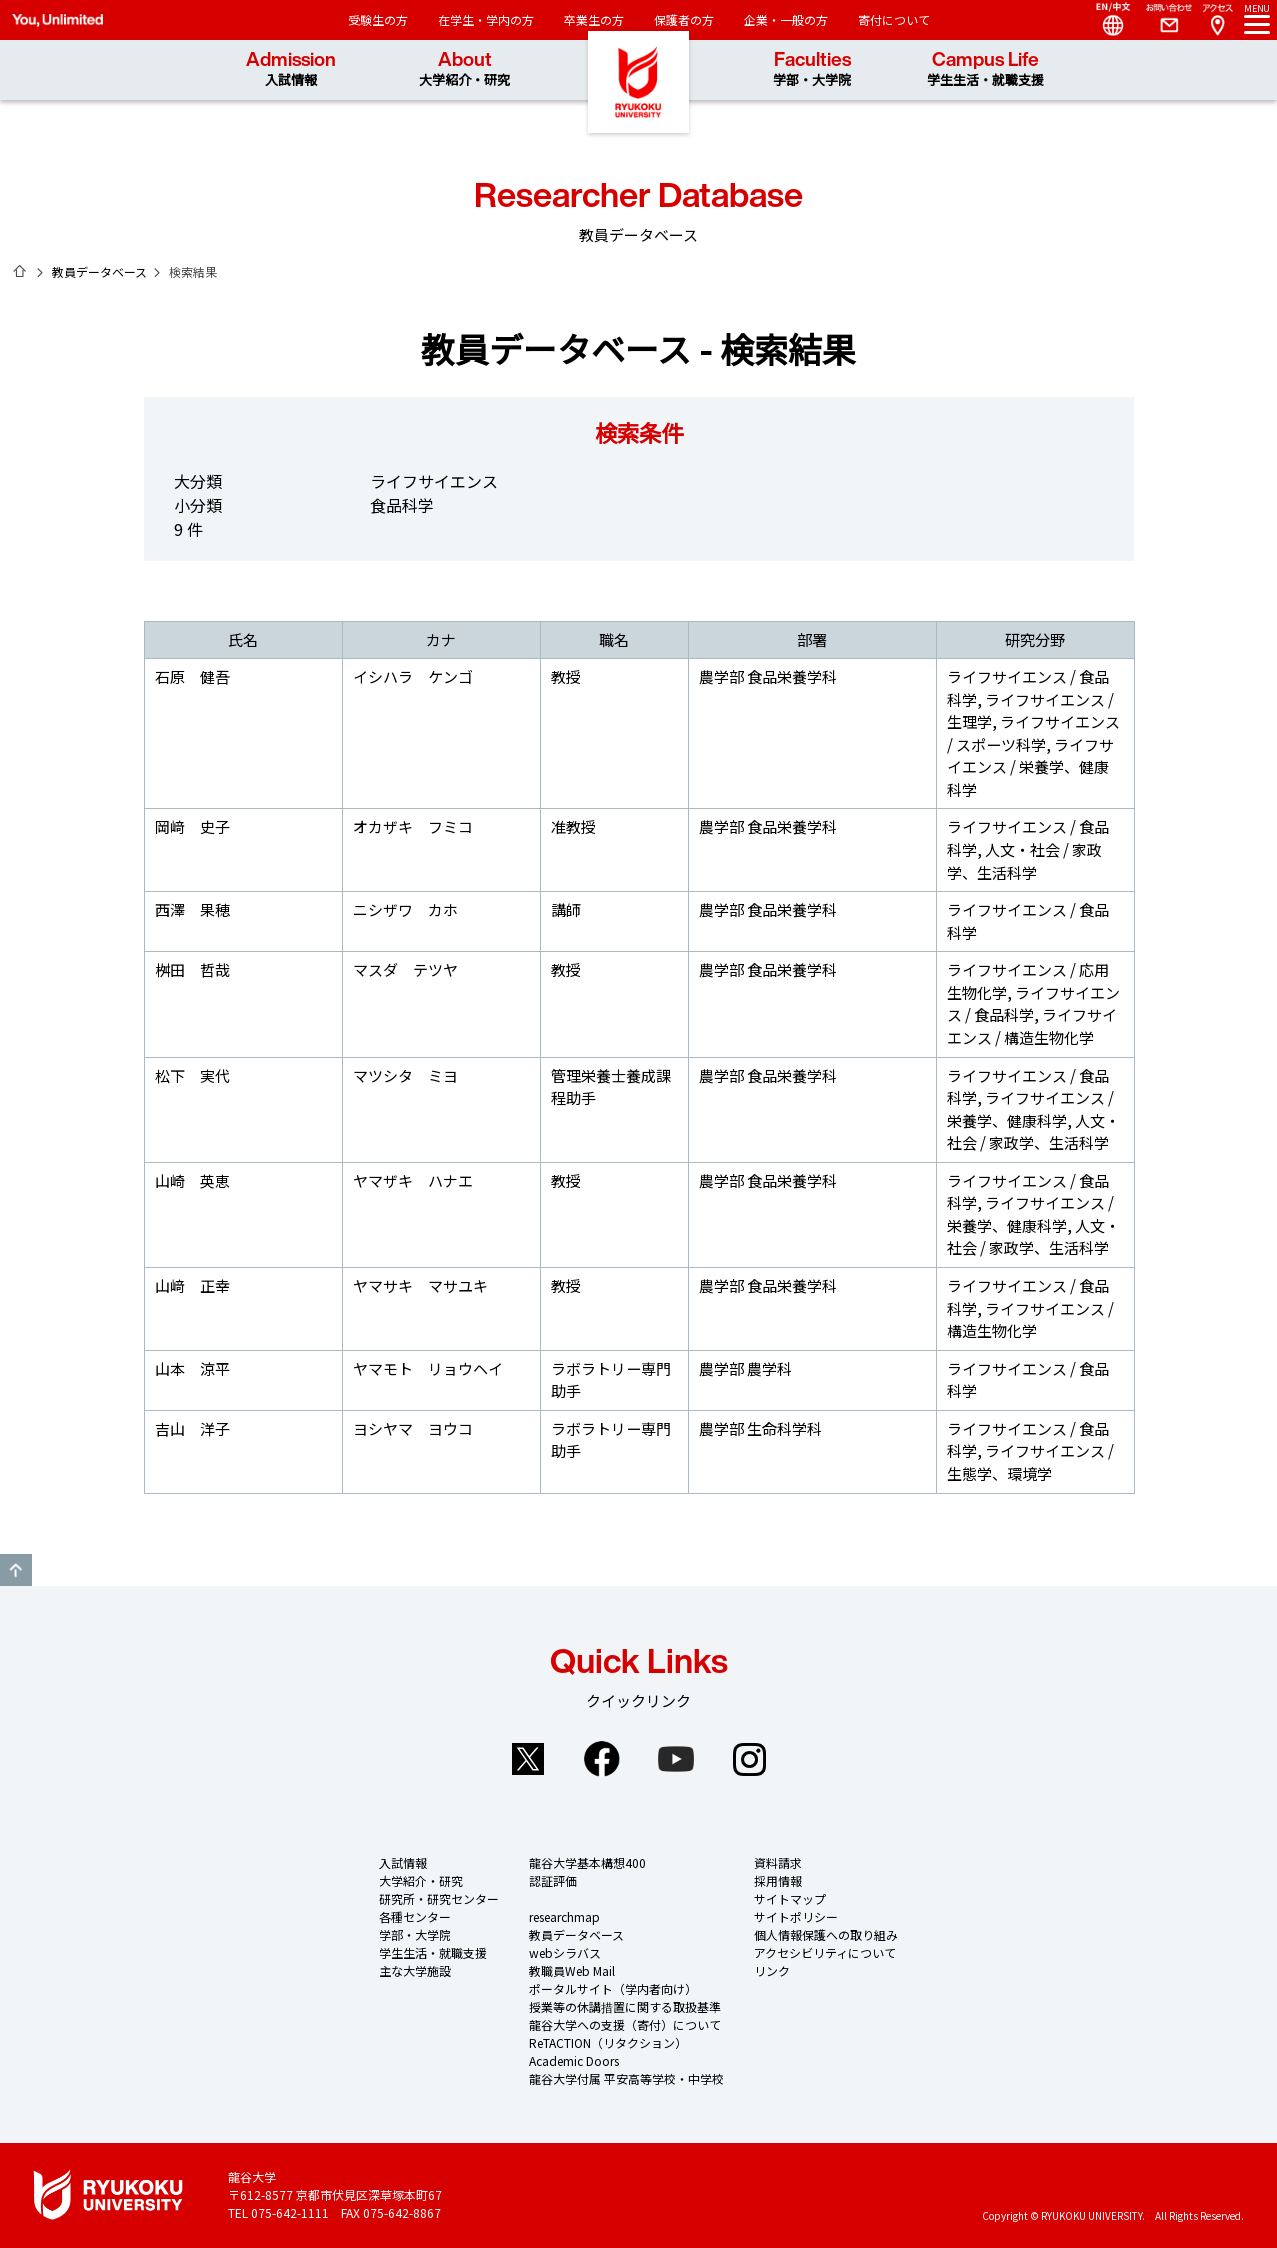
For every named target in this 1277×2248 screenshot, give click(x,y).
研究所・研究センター (439, 1898)
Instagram (750, 1759)
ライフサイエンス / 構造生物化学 (1032, 1026)
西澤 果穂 (192, 909)
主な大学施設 (415, 1970)
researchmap (564, 1916)
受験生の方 (378, 19)
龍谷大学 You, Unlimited (639, 100)
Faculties (812, 69)
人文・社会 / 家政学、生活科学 (1024, 861)
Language (1105, 20)
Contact (1161, 20)
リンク (772, 1970)
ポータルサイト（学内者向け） (613, 1988)
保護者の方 (684, 19)
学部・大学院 (415, 1934)
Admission (291, 69)
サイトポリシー (796, 1916)
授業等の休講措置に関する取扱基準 (625, 2006)
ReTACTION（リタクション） (608, 2042)
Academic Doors (574, 2060)
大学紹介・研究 (421, 1880)
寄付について (894, 19)
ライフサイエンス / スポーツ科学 (1033, 733)
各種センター (415, 1916)
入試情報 (403, 1862)
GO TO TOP (16, 1570)
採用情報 (778, 1880)
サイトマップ (790, 1898)
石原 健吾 (192, 676)
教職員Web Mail (572, 1970)
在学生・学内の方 (486, 19)
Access (1217, 20)
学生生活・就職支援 (433, 1952)
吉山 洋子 (192, 1428)
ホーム (20, 271)
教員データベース (99, 271)
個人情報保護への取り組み (826, 1934)
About (464, 69)
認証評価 (553, 1880)
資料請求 (778, 1862)
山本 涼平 (192, 1368)
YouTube (676, 1759)
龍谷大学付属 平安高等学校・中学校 (626, 2078)
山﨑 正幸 (192, 1285)
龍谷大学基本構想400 (587, 1862)
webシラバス (565, 1952)
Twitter (528, 1759)
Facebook (602, 1759)
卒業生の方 (594, 19)
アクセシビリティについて (825, 1952)
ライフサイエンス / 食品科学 (1033, 1004)
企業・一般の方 (786, 19)
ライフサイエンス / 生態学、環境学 (1030, 1462)
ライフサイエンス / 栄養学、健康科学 (1030, 767)
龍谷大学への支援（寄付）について (625, 2024)
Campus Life (985, 69)
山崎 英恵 (192, 1180)
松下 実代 (192, 1075)
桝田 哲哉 (192, 969)
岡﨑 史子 (192, 826)
